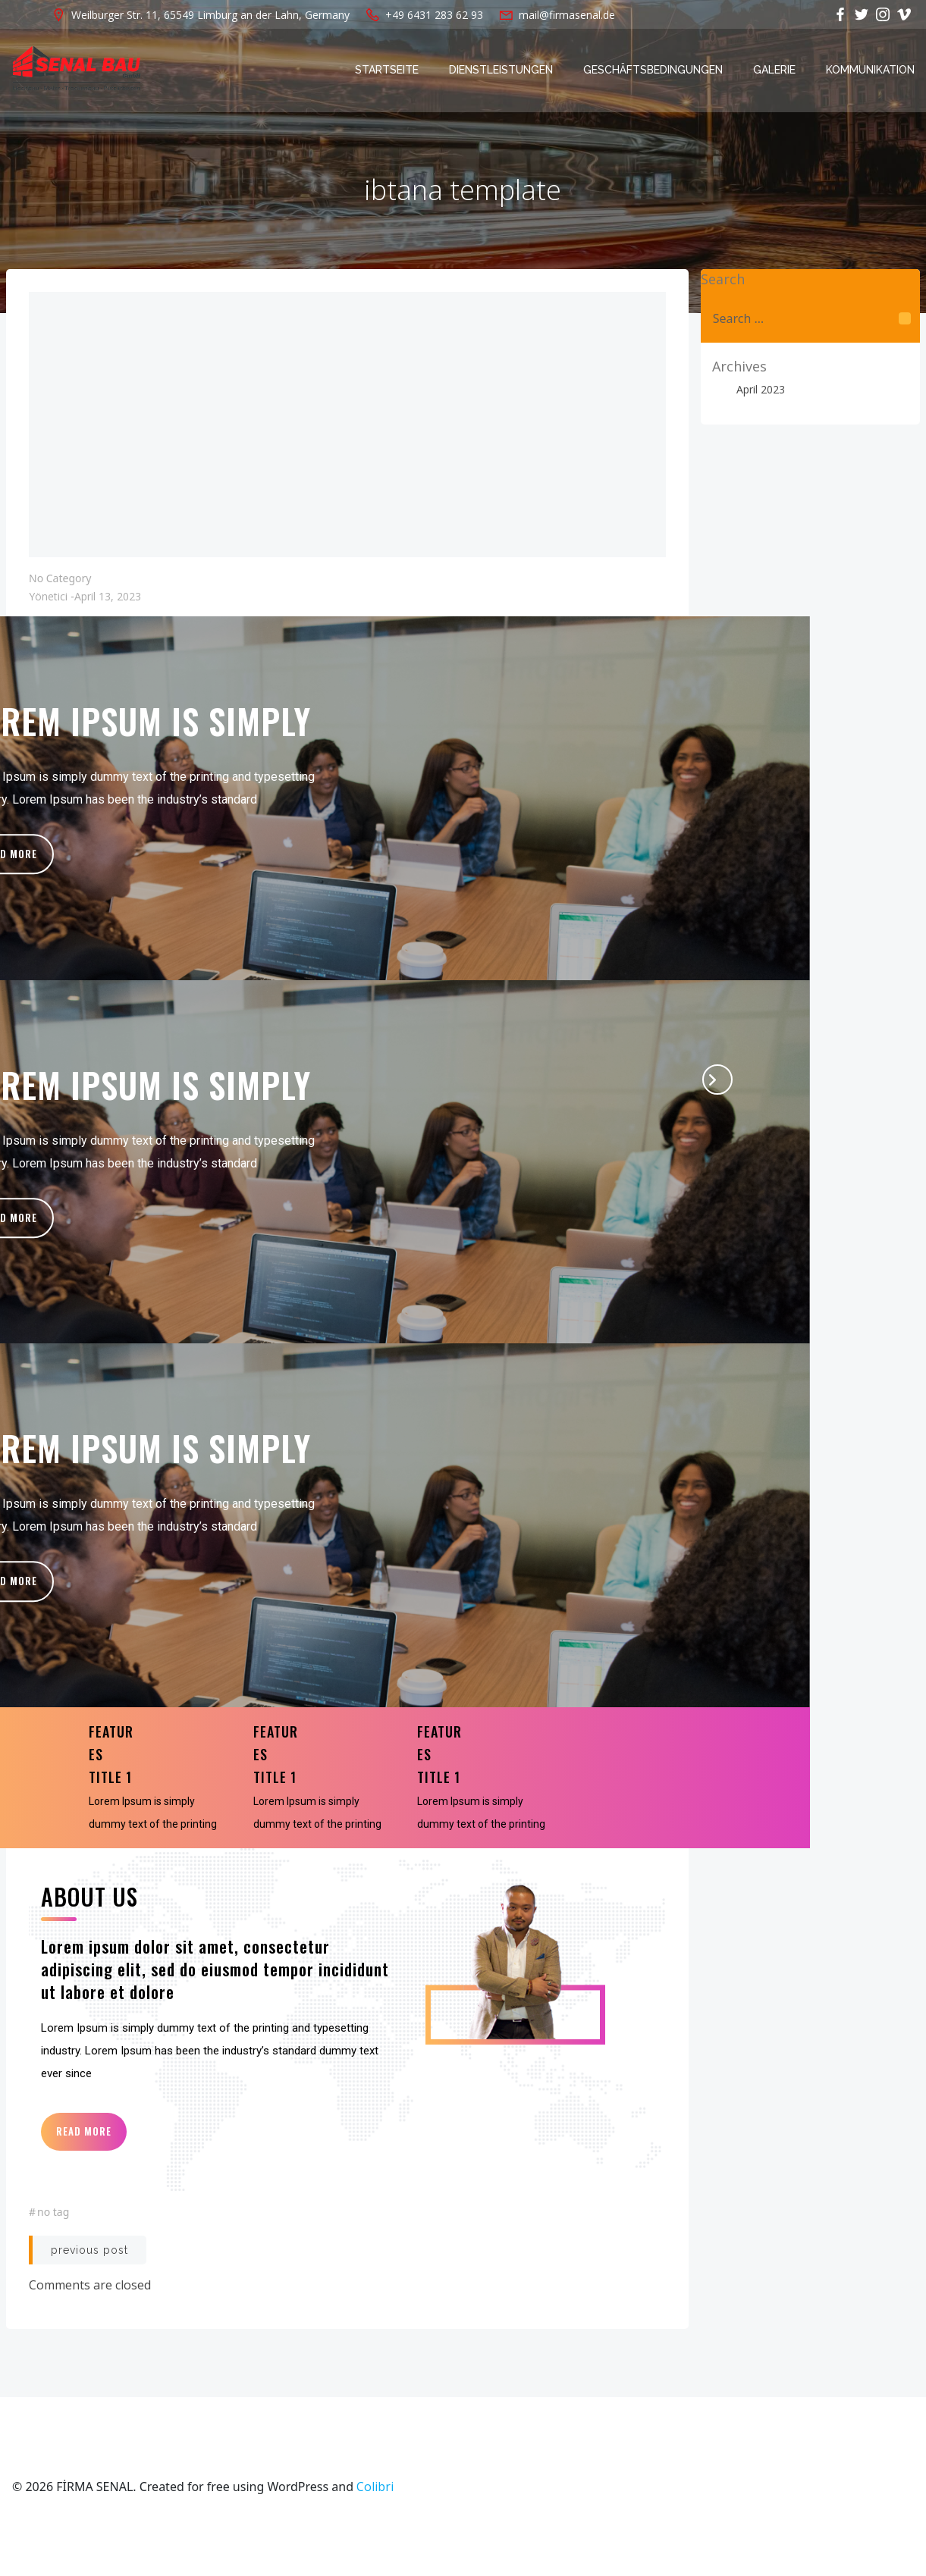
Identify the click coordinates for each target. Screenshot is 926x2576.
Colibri (375, 2486)
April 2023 (760, 389)
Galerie (774, 70)
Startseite (387, 70)
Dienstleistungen (501, 70)
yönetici (48, 596)
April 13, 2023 (107, 596)
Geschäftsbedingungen (653, 70)
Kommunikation (870, 70)
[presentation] (717, 1079)
